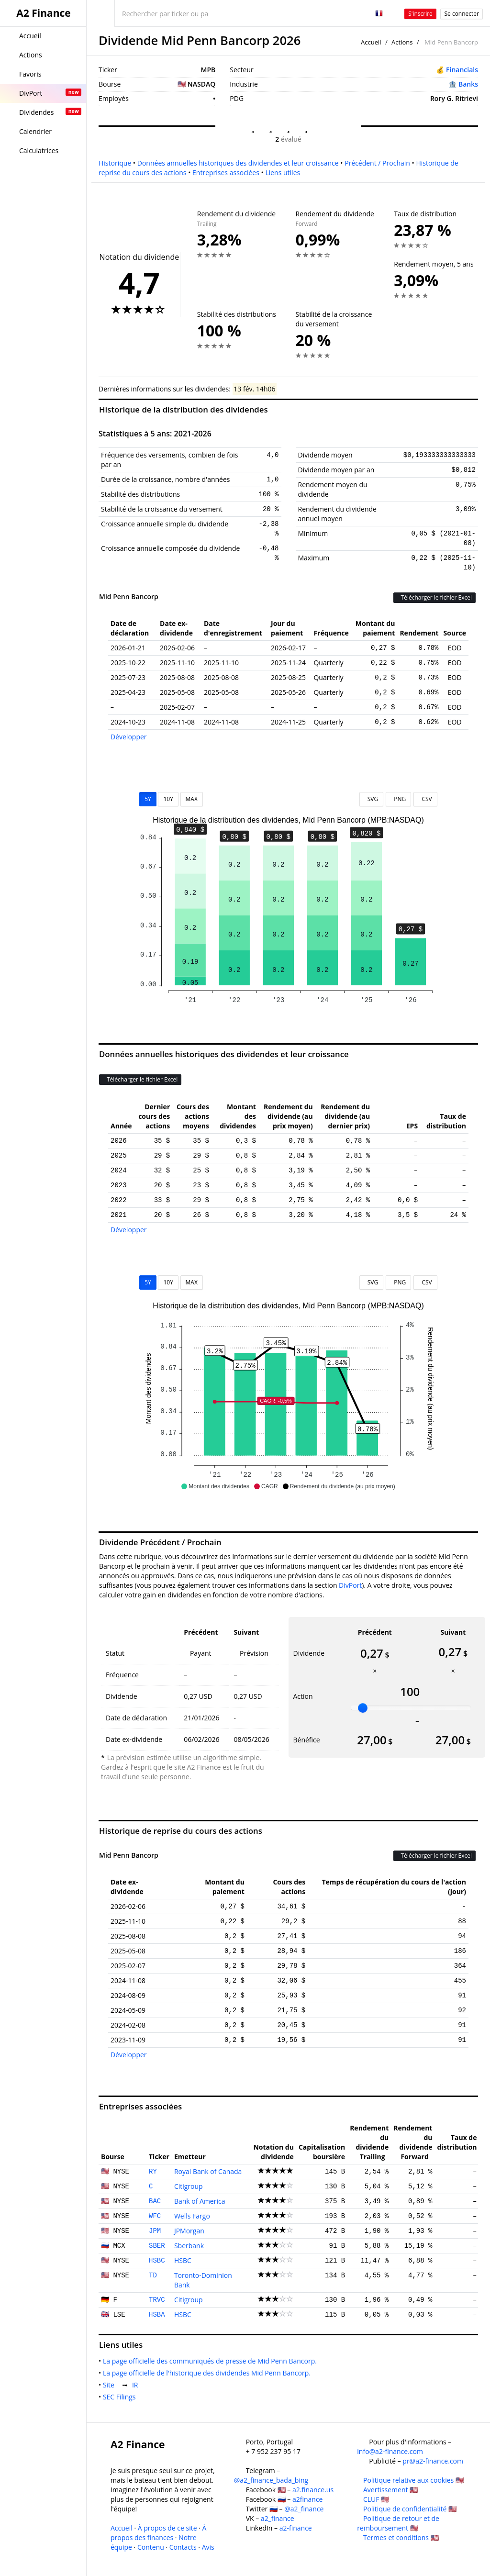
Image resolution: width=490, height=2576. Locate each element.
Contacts (183, 2547)
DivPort (350, 1585)
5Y (148, 799)
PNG (398, 799)
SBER (157, 2246)
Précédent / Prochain (377, 162)
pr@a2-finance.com (432, 2460)
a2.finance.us (313, 2489)
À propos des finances (158, 2532)
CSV (425, 799)
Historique (115, 162)
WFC (155, 2216)
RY (153, 2171)
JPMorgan (189, 2230)
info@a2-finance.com (390, 2451)
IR (137, 2384)
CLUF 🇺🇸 (376, 2499)
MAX (192, 799)
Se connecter (461, 14)
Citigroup (188, 2186)
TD (153, 2275)
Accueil (371, 42)
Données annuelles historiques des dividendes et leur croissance (238, 162)
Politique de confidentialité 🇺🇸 (410, 2508)
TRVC (157, 2300)
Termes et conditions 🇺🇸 (401, 2537)
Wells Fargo (192, 2215)
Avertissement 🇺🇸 (390, 2489)
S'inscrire (420, 14)
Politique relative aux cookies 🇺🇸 (413, 2480)
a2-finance (295, 2527)
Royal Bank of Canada (208, 2171)
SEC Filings (121, 2396)
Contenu (150, 2547)
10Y (168, 799)
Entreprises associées (225, 172)
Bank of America (199, 2201)
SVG (372, 799)
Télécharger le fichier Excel (434, 597)
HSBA (157, 2315)
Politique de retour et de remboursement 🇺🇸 (398, 2523)
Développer (129, 736)
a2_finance (277, 2518)
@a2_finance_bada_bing (271, 2480)
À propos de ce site (167, 2527)
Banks (468, 84)
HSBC (157, 2260)
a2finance (307, 2499)
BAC (155, 2201)
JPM (155, 2231)
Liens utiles (282, 172)
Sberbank (189, 2245)
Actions (401, 42)
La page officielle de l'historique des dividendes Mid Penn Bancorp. (208, 2372)
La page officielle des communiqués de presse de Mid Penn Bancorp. (212, 2360)
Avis (208, 2547)
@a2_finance (303, 2508)
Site (110, 2384)
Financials (462, 69)
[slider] (363, 1708)
